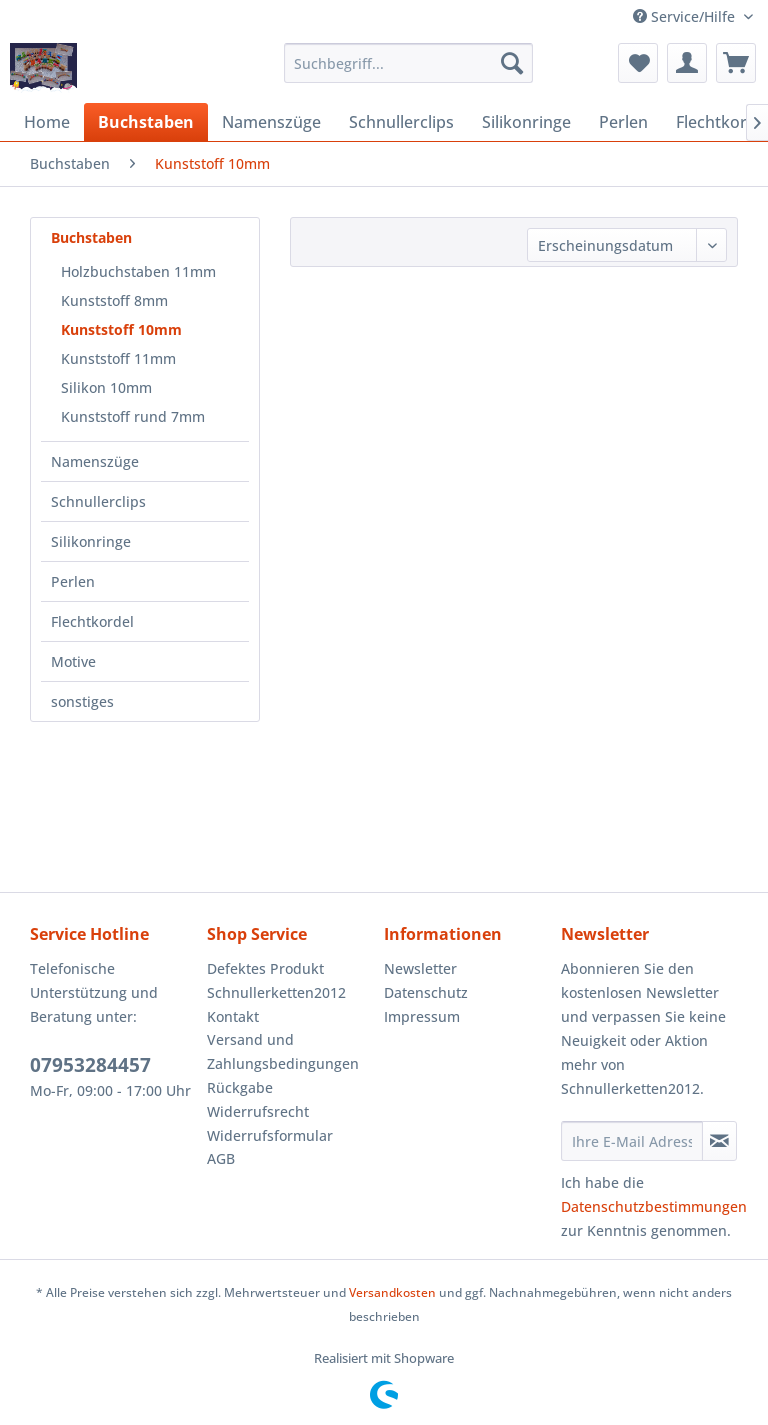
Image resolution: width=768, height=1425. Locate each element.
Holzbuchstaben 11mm (138, 271)
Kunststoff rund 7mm (133, 416)
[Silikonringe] (526, 122)
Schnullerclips (98, 501)
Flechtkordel (92, 621)
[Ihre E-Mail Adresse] (632, 1141)
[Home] (47, 122)
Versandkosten (392, 1292)
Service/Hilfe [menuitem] (686, 16)
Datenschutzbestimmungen (654, 1206)
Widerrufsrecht (258, 1111)
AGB (221, 1158)
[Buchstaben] (146, 122)
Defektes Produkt (265, 968)
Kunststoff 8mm (114, 300)
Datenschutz (426, 992)
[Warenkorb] (736, 63)
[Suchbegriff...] (409, 63)
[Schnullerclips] (401, 122)
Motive (73, 661)
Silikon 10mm (106, 387)
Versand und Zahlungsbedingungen (283, 1051)
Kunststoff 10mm (121, 329)
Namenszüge (95, 461)
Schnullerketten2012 (276, 992)
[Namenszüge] (271, 122)
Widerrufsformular (270, 1135)
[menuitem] (409, 63)
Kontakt (233, 1016)
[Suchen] (512, 63)
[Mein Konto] (687, 63)
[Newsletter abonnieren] (719, 1141)
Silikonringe (91, 541)
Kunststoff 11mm (118, 358)
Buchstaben (91, 237)
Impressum (422, 1016)
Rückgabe (240, 1087)
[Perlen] (623, 122)
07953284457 (90, 1065)
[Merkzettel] (638, 63)
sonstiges (82, 701)
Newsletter (420, 968)
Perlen (73, 581)
